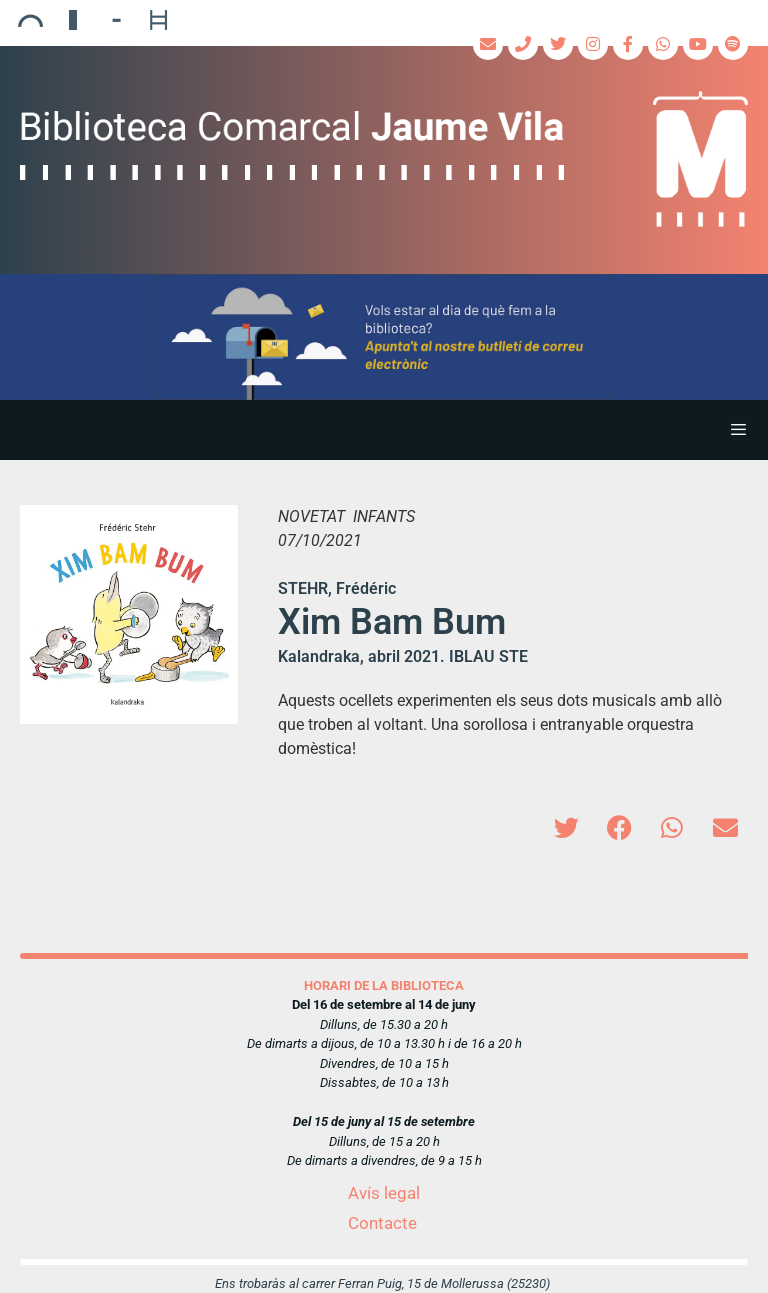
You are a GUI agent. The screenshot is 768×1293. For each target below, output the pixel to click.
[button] (384, 337)
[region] (384, 337)
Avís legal (384, 1193)
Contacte (382, 1223)
